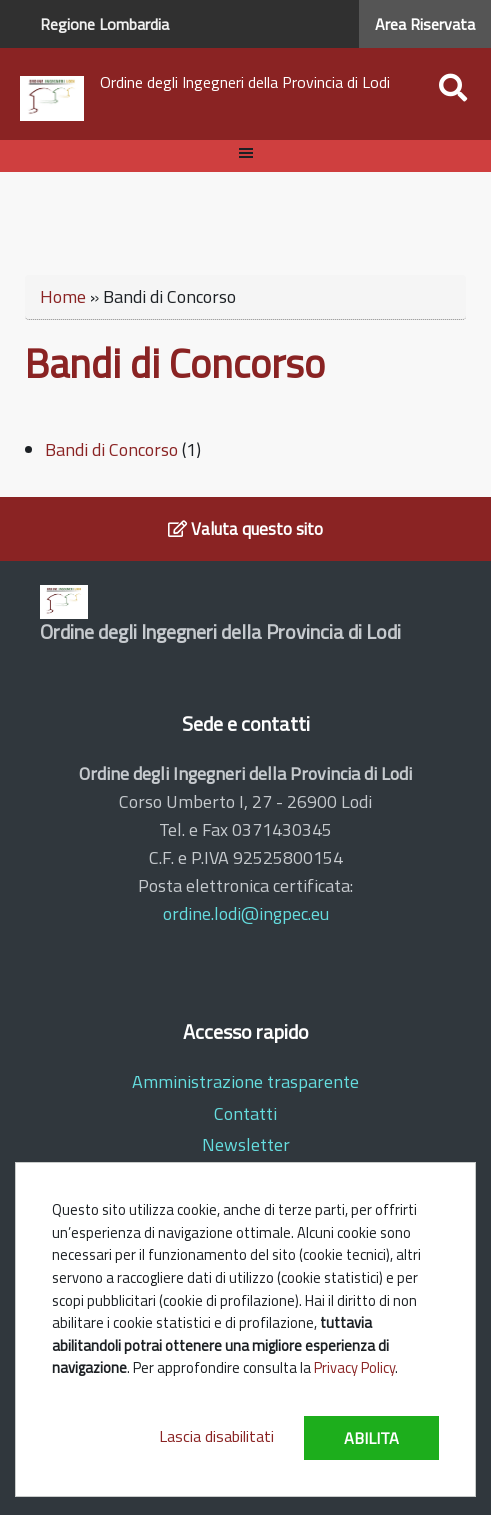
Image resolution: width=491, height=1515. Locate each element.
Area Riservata (425, 24)
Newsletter (246, 1144)
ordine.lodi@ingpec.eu (246, 913)
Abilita (371, 1438)
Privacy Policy (354, 1367)
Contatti (245, 1113)
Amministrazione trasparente (245, 1081)
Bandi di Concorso (111, 449)
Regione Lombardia (104, 24)
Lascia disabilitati (216, 1436)
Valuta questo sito (245, 529)
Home (63, 296)
